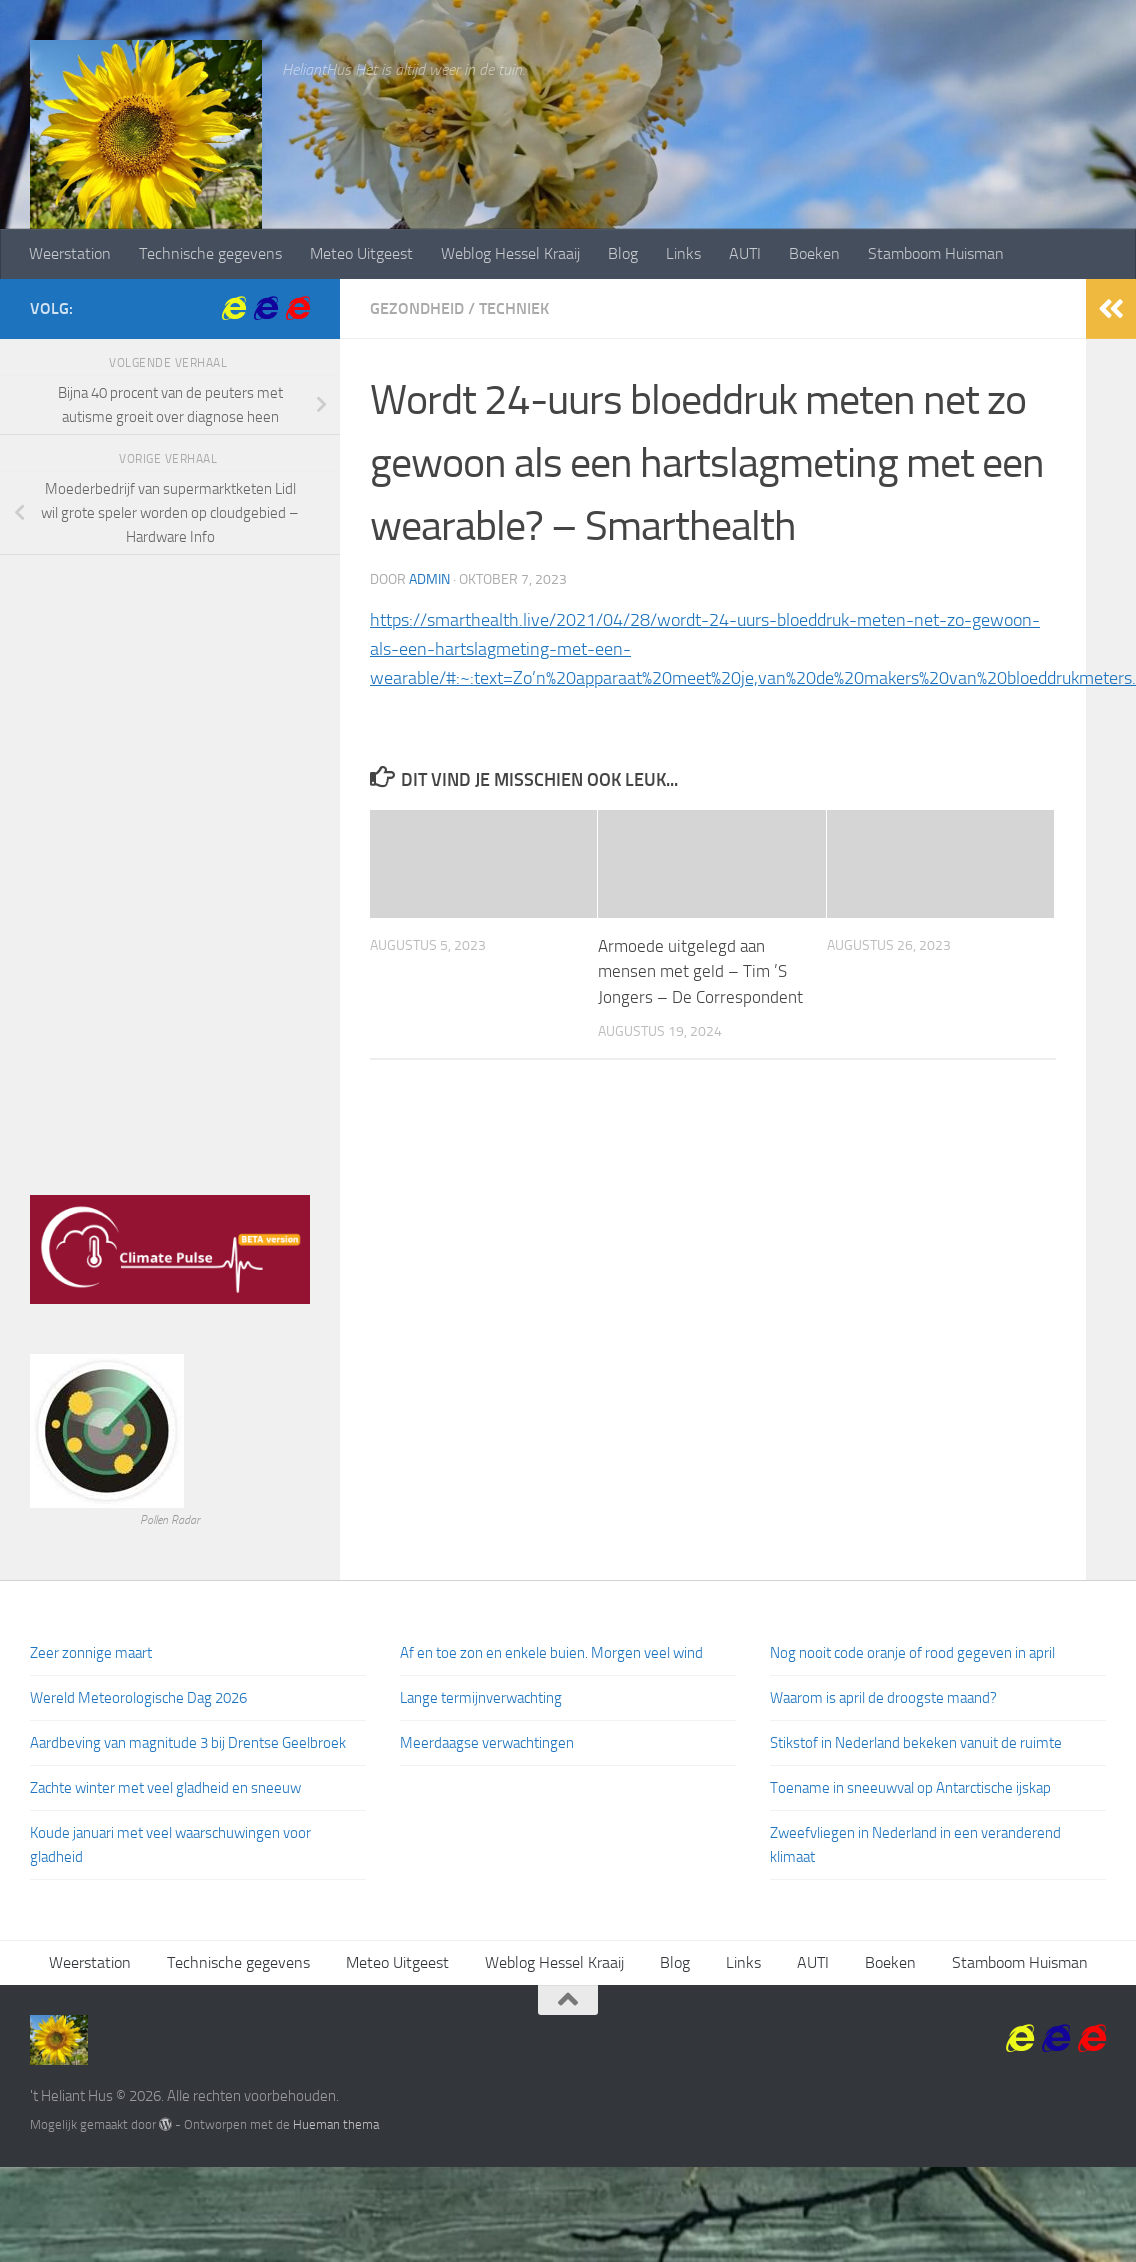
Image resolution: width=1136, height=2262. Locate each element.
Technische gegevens (210, 253)
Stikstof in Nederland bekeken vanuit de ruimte (916, 1743)
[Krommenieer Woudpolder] (266, 308)
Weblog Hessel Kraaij (510, 253)
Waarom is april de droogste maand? (883, 1698)
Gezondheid (417, 308)
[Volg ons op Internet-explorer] (298, 308)
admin (429, 579)
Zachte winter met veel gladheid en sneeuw (165, 1788)
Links (683, 253)
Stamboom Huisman (936, 253)
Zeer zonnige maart (91, 1653)
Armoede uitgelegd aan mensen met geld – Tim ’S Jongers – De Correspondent (700, 971)
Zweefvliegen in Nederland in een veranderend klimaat (915, 1845)
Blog (623, 253)
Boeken (814, 253)
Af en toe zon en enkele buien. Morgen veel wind (551, 1653)
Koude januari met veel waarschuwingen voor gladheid (170, 1845)
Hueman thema (336, 2124)
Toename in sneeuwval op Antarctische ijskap (910, 1788)
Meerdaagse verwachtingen (487, 1743)
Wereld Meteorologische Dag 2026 (138, 1698)
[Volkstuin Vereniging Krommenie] (234, 308)
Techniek (514, 308)
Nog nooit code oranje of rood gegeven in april (912, 1653)
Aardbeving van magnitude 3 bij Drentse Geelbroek (188, 1743)
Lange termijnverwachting (481, 1698)
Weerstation (70, 253)
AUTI (745, 253)
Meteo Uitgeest (361, 253)
